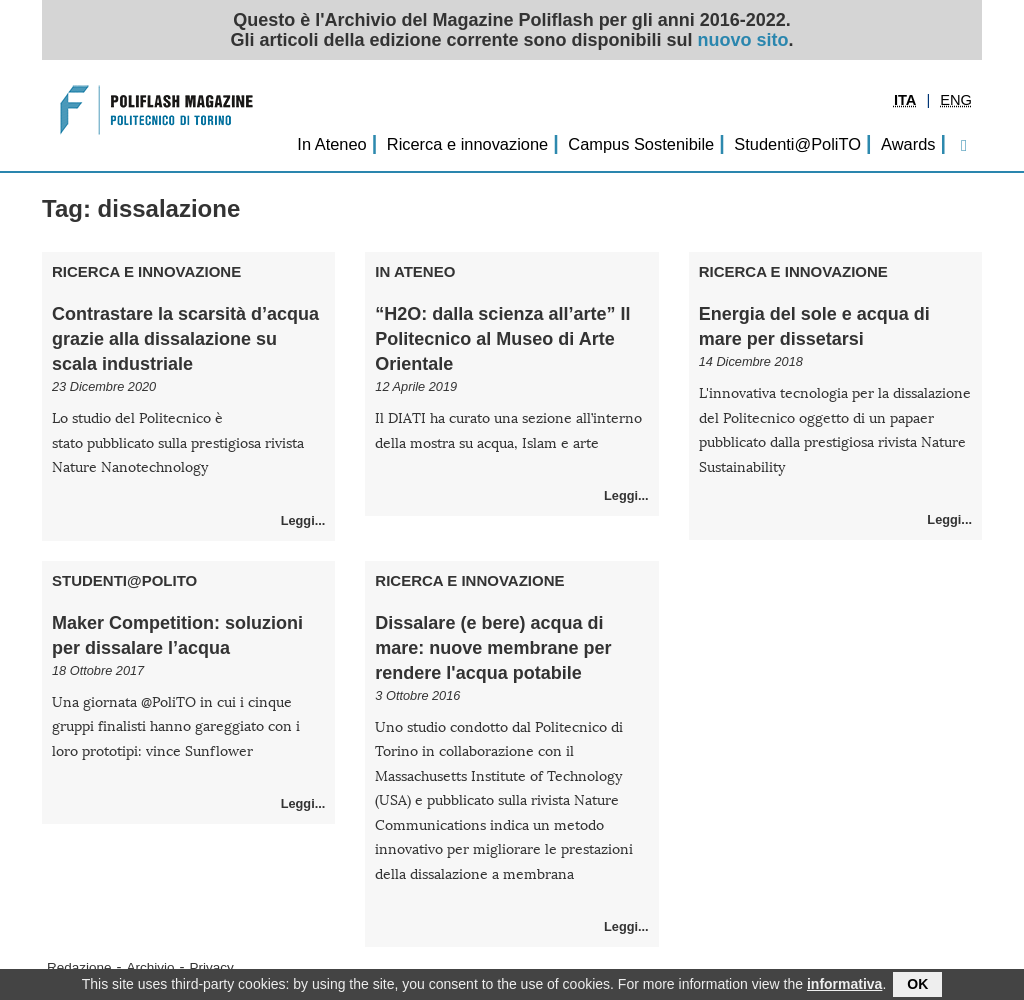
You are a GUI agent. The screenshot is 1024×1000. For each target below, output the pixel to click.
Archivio (151, 967)
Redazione (79, 967)
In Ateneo (331, 144)
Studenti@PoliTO (797, 144)
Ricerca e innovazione (467, 144)
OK (917, 986)
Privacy (212, 967)
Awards (908, 144)
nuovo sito (743, 40)
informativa (844, 986)
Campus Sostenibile (641, 144)
